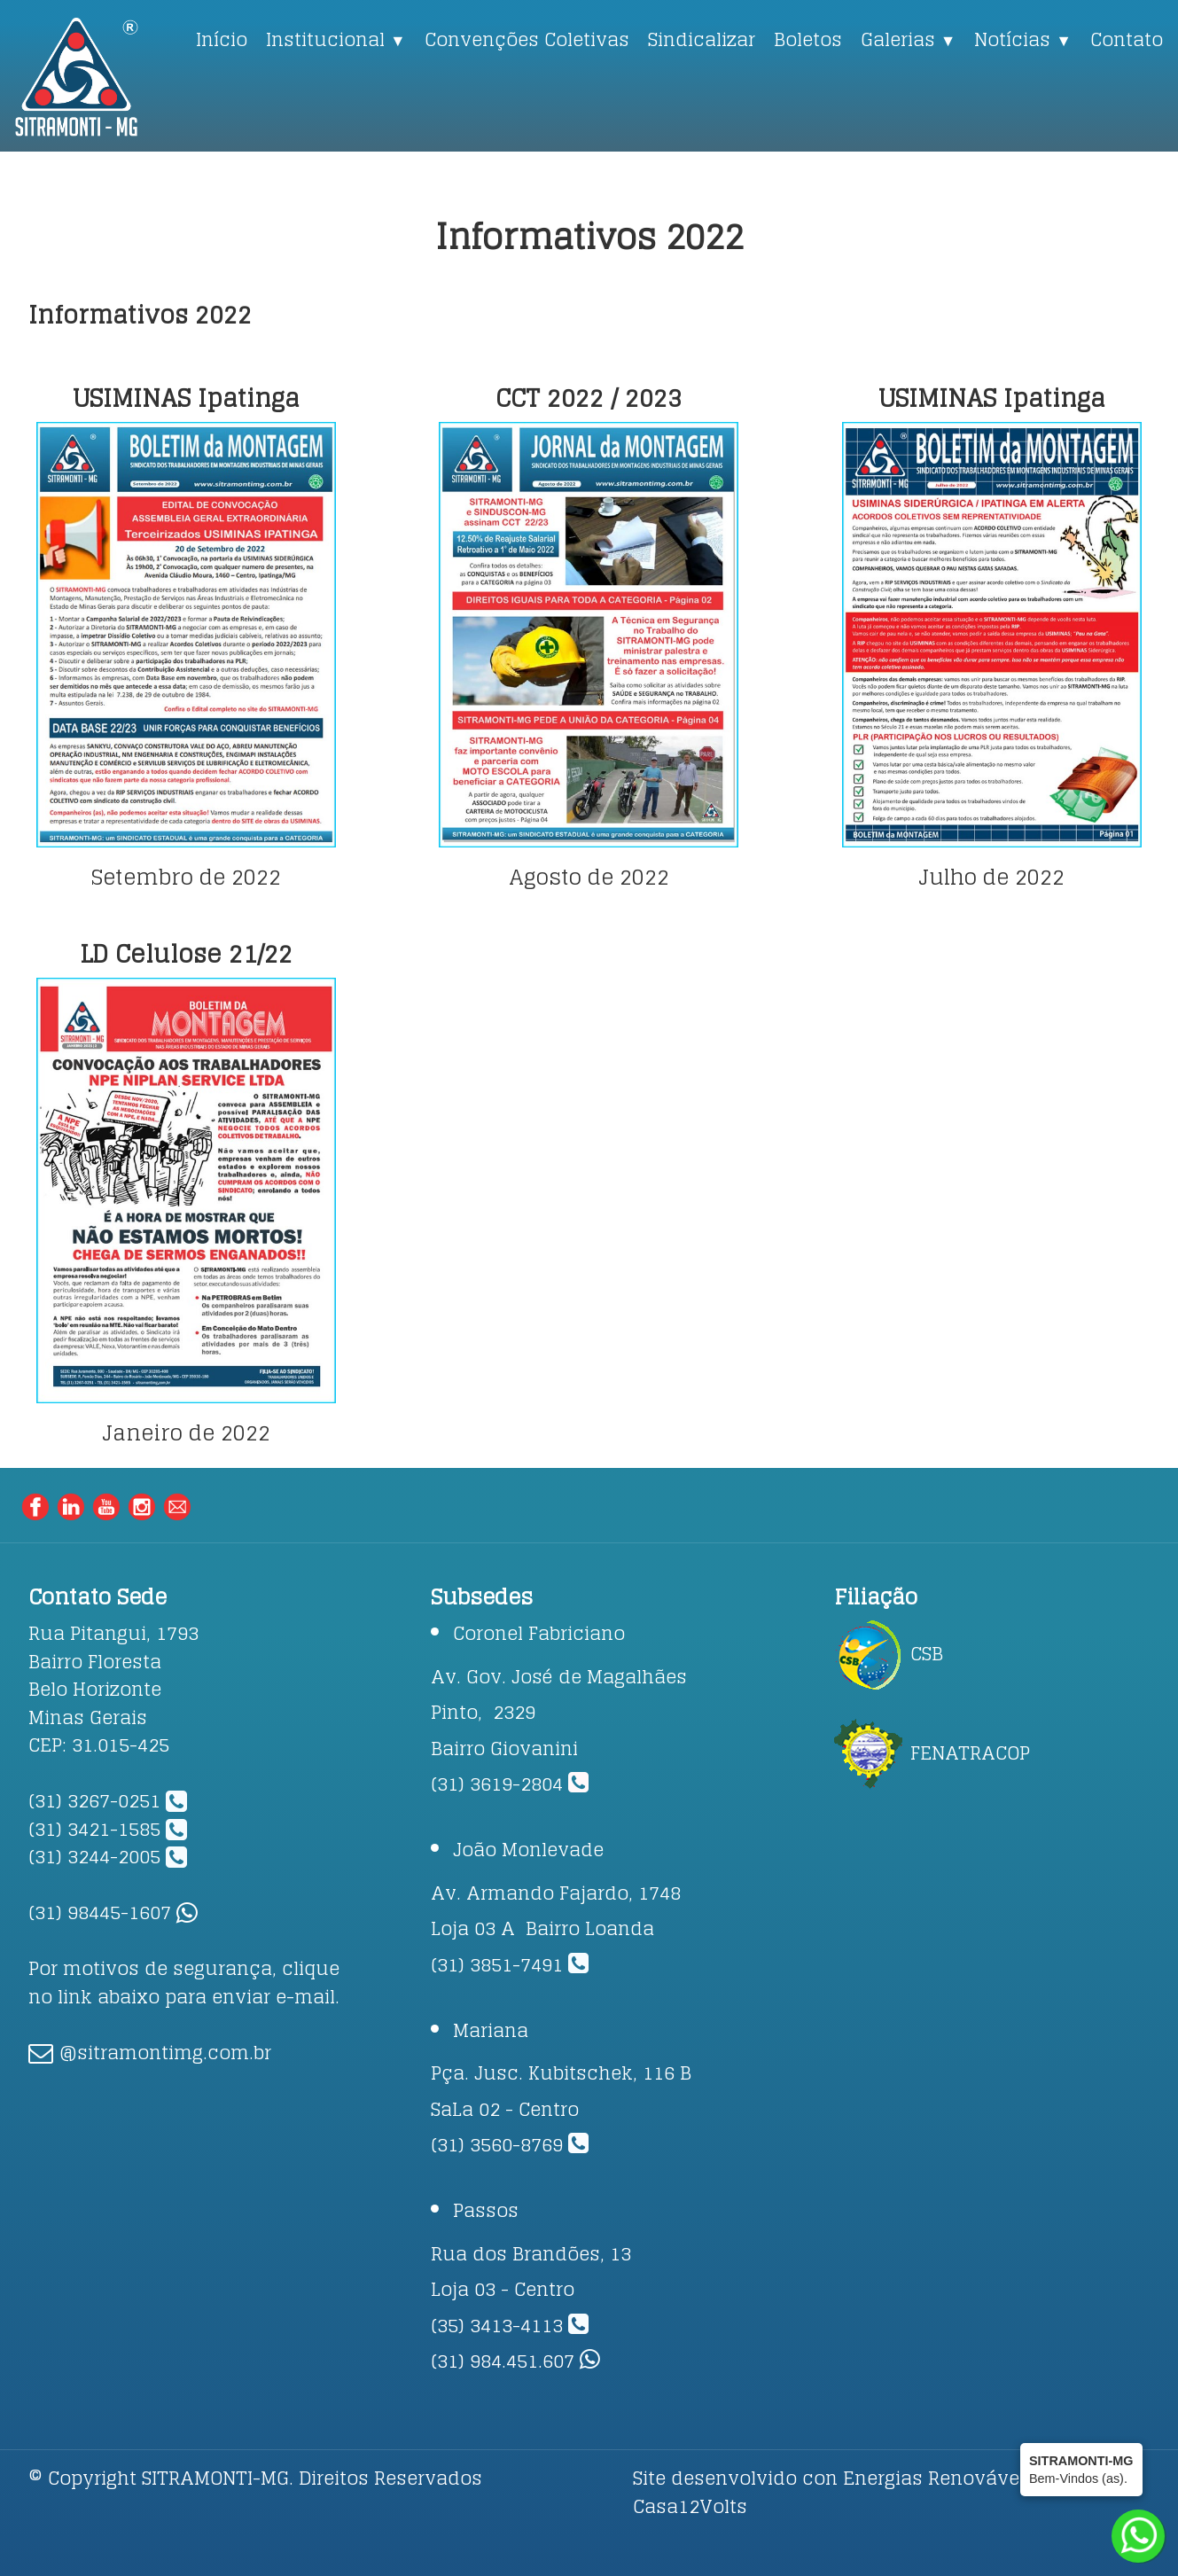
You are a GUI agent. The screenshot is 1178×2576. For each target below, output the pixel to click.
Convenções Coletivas (527, 39)
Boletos (808, 39)
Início (221, 39)
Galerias (908, 39)
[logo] (102, 77)
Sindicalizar (701, 39)
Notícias (1023, 39)
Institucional (336, 39)
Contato (1126, 39)
